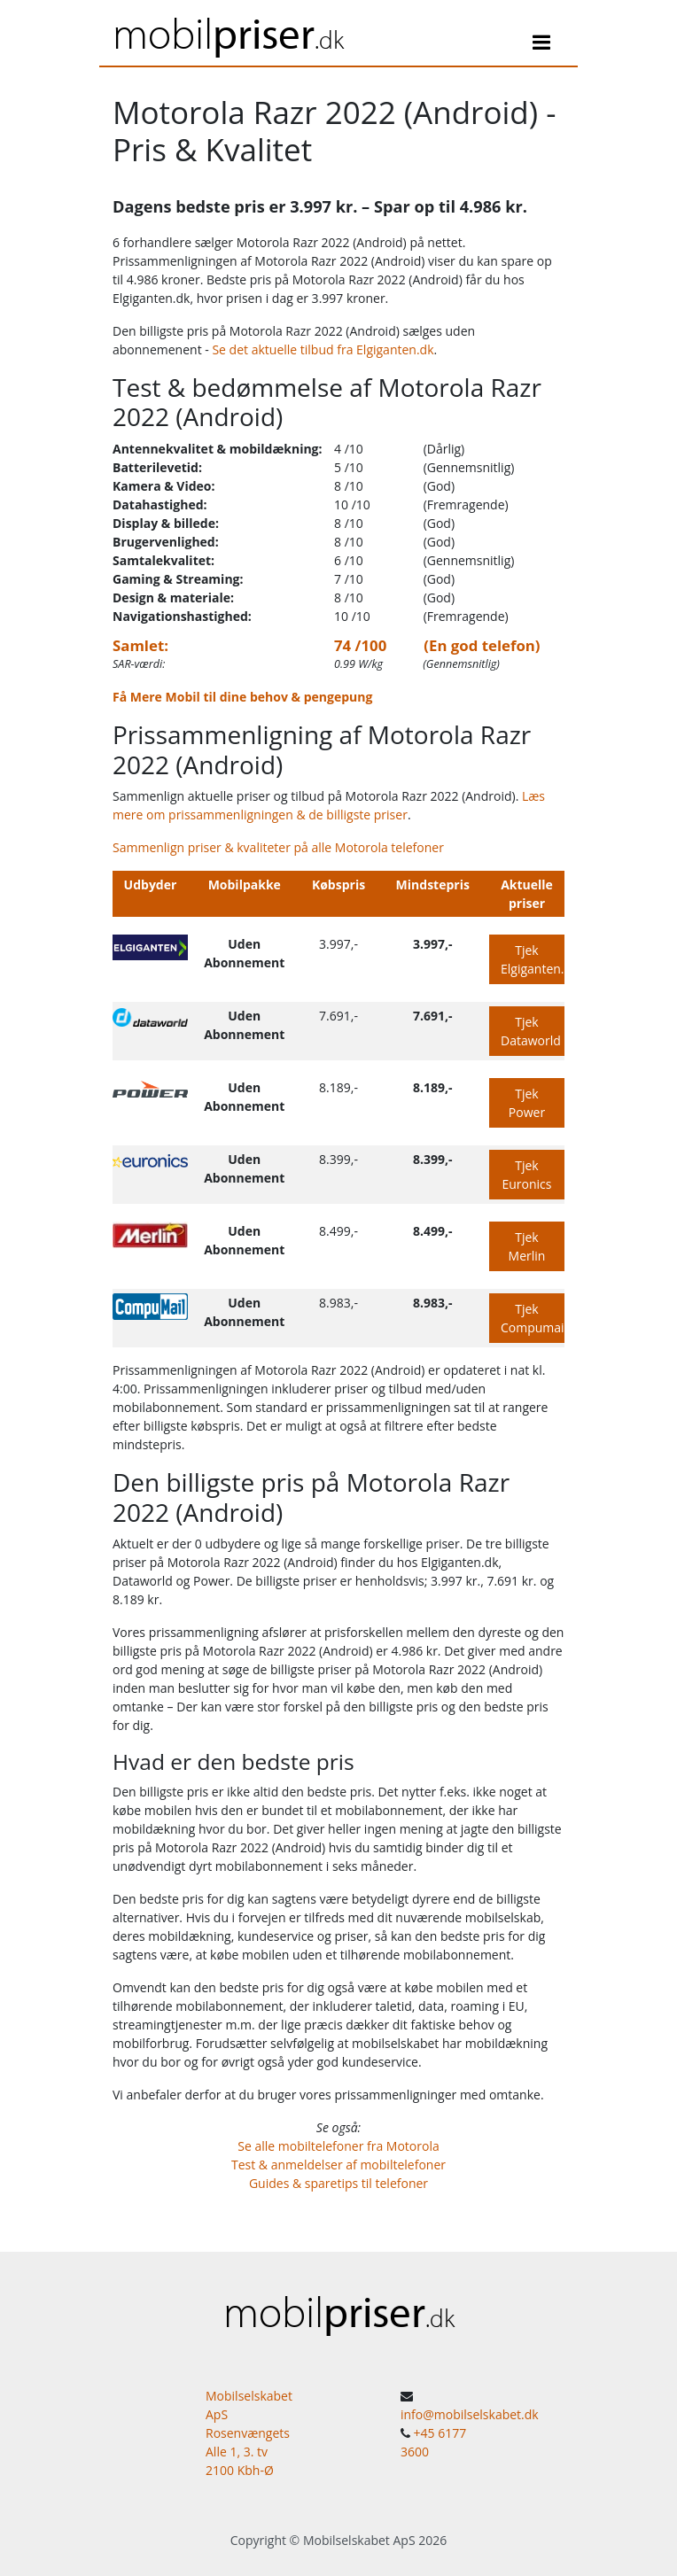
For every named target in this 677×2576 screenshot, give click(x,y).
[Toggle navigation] (541, 45)
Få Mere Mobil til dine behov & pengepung (242, 696)
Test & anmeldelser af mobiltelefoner (338, 2164)
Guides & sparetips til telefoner (338, 2183)
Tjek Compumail (532, 1318)
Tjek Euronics (526, 1174)
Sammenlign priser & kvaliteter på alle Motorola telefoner (278, 847)
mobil (228, 32)
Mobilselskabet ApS (359, 2540)
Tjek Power (527, 1103)
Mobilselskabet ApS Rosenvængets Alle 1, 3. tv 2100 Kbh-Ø (249, 2433)
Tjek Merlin (527, 1246)
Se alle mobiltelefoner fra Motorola (338, 2146)
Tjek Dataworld (531, 1031)
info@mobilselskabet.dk (470, 2414)
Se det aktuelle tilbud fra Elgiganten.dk (322, 349)
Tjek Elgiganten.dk (532, 959)
